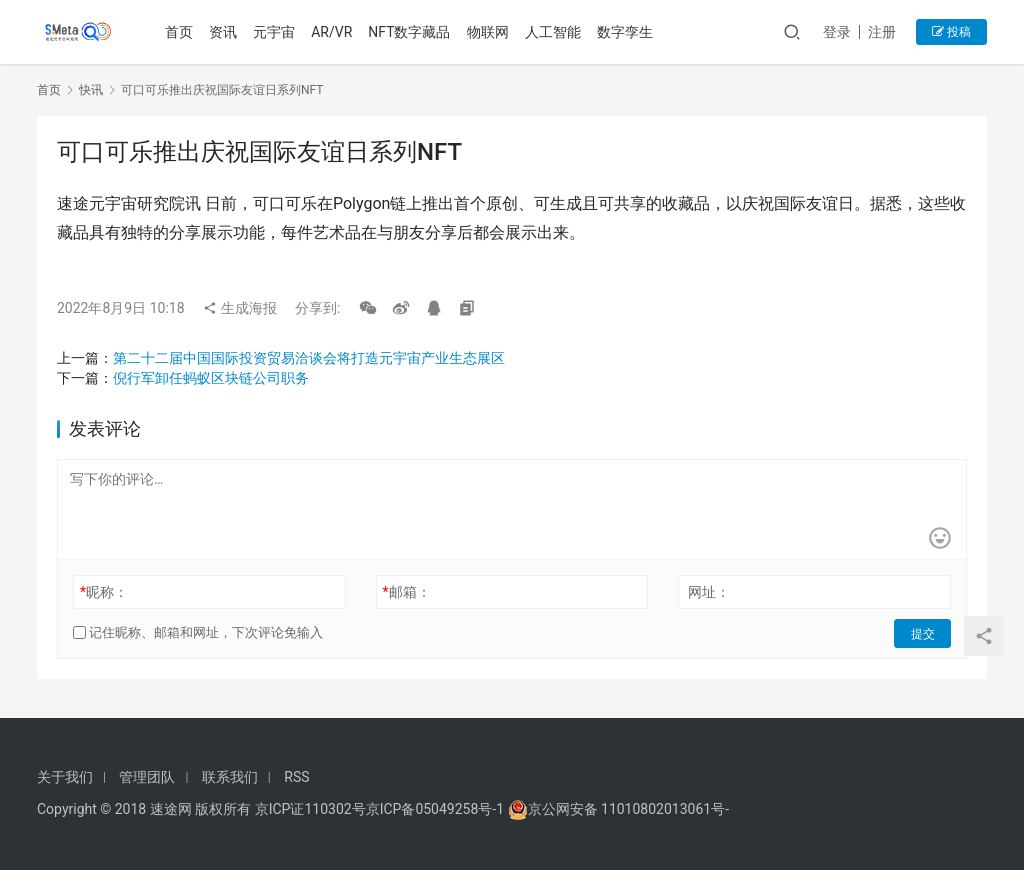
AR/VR (332, 32)
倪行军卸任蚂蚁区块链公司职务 (211, 378)
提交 (923, 633)
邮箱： (407, 592)
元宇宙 (275, 32)
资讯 (224, 32)
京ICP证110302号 (310, 809)
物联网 (488, 32)
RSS (296, 777)
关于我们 (65, 777)
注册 (882, 32)
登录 (837, 32)
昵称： (104, 592)
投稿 (951, 32)
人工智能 (553, 32)
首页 (180, 32)
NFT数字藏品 (410, 32)
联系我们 (230, 777)
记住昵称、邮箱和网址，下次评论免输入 (198, 632)
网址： (709, 592)
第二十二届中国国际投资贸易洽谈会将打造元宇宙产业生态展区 (309, 358)
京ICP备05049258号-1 (437, 809)
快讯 (91, 90)
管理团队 (147, 777)
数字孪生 (625, 32)
